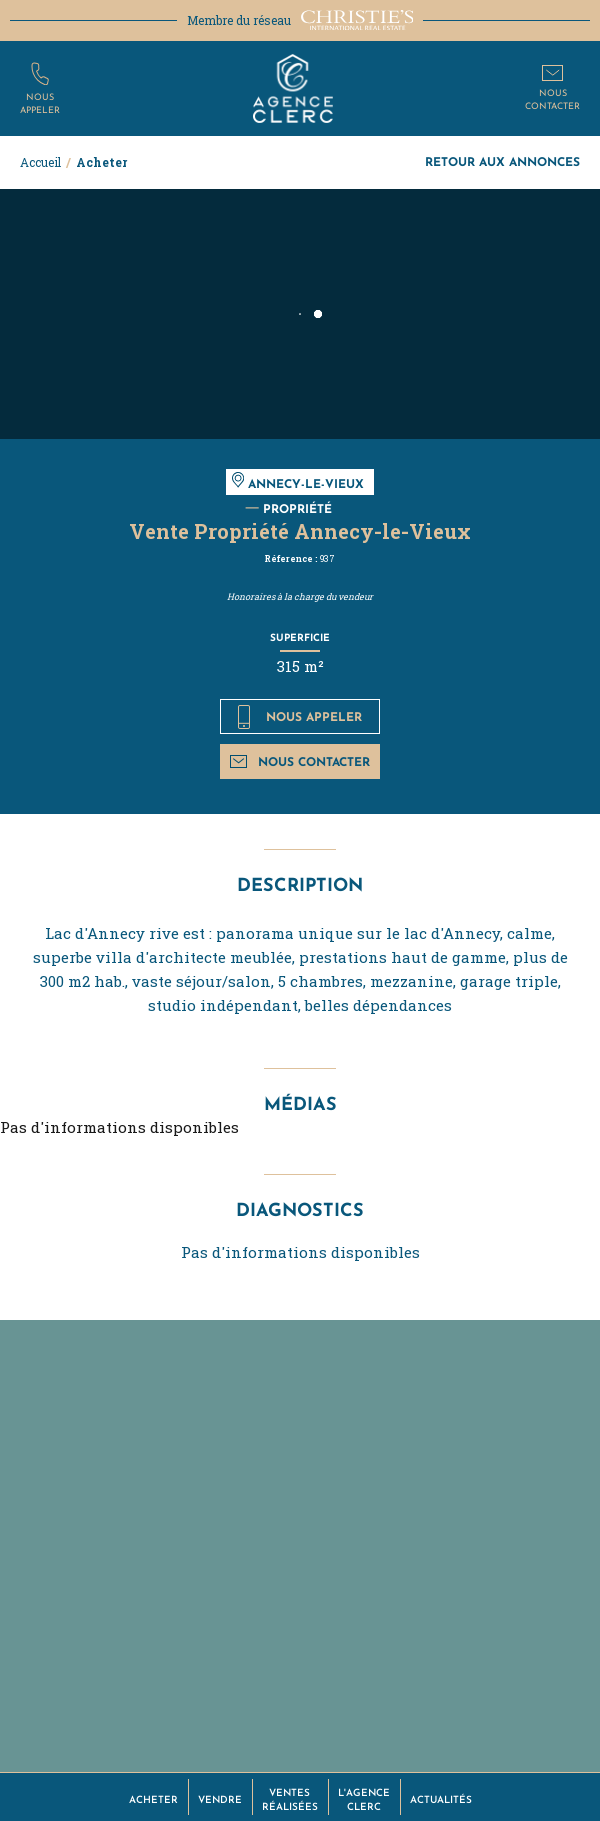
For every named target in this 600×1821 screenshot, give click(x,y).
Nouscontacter (552, 98)
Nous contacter (299, 761)
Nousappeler (40, 102)
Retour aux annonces (502, 161)
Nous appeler (300, 717)
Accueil (40, 162)
